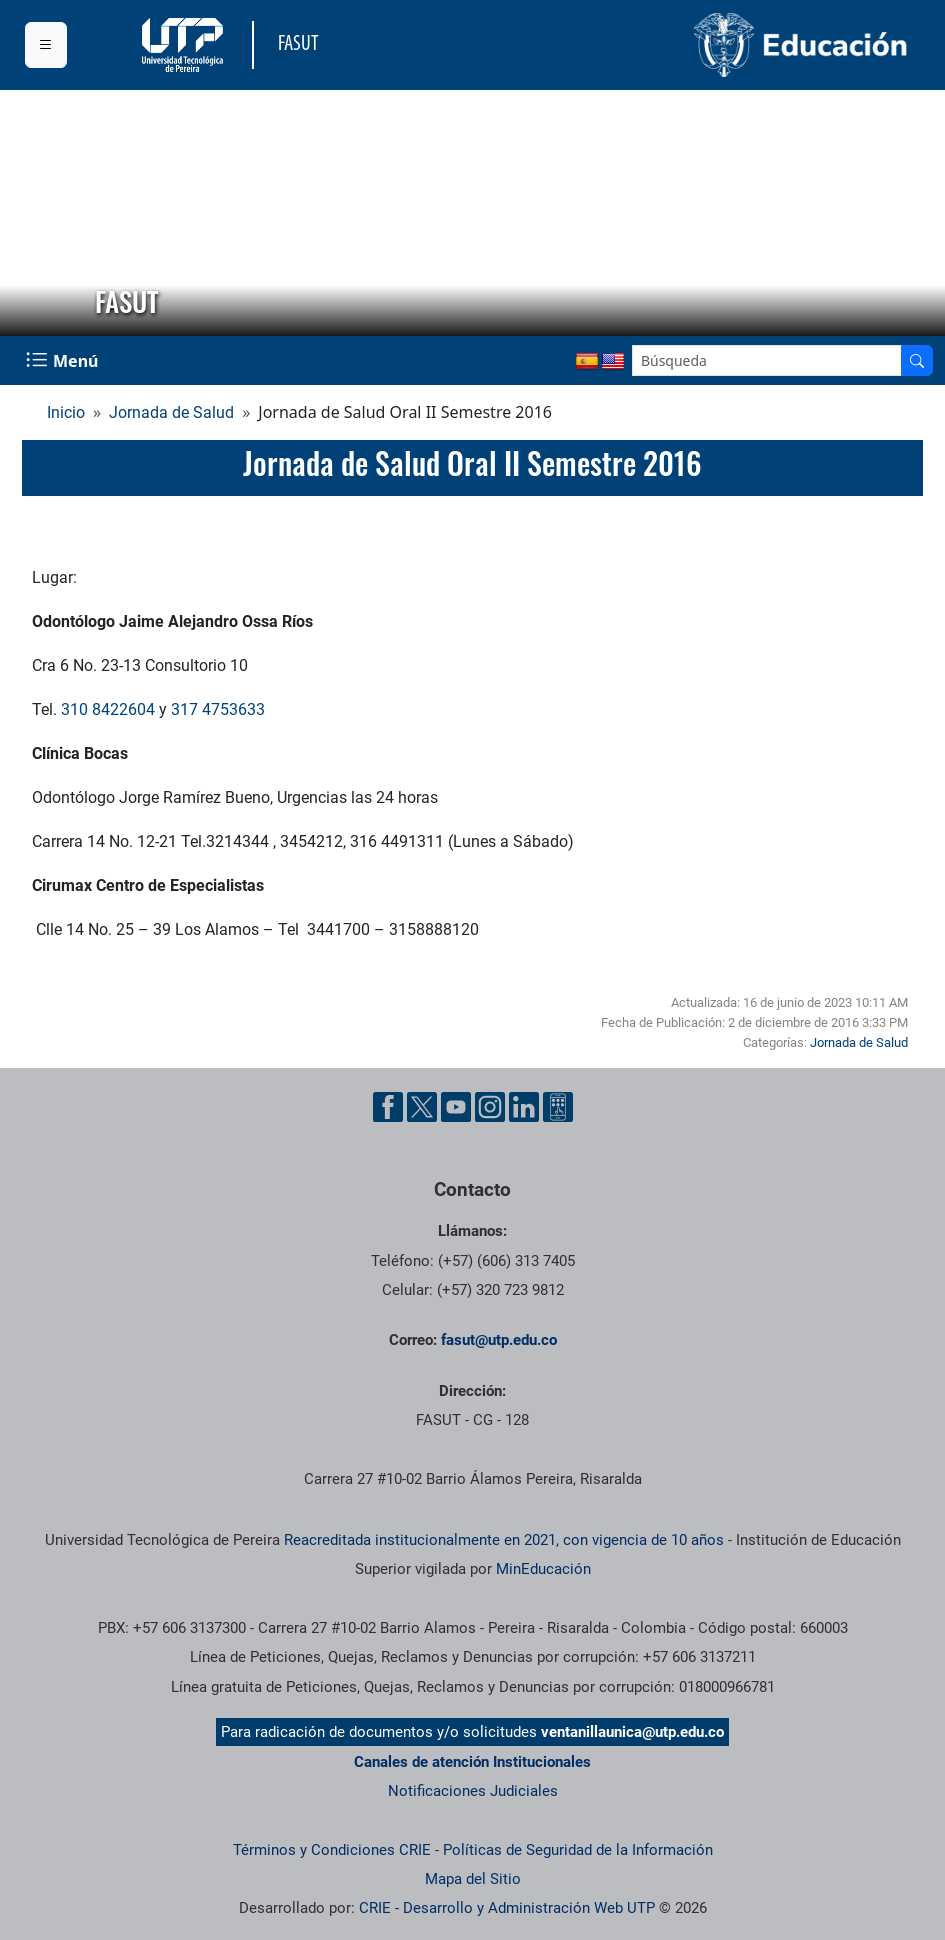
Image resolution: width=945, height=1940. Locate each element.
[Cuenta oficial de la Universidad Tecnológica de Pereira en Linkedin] (524, 1107)
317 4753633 (218, 709)
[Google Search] (767, 360)
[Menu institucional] (46, 45)
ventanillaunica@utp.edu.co (632, 1732)
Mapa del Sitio (473, 1879)
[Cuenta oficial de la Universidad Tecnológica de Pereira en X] (422, 1107)
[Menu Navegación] (64, 360)
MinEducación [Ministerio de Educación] (543, 1569)
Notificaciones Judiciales (473, 1791)
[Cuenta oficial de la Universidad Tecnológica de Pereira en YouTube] (456, 1107)
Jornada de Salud (171, 412)
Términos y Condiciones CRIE (332, 1850)
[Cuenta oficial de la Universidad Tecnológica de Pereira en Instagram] (490, 1107)
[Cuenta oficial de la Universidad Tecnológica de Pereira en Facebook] (388, 1107)
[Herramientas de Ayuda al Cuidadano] (558, 1107)
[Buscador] (917, 360)
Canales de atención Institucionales (472, 1762)
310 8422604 (108, 709)
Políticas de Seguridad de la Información (578, 1850)
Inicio (66, 412)
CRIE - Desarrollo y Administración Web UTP (507, 1908)
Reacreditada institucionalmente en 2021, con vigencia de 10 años (504, 1540)
